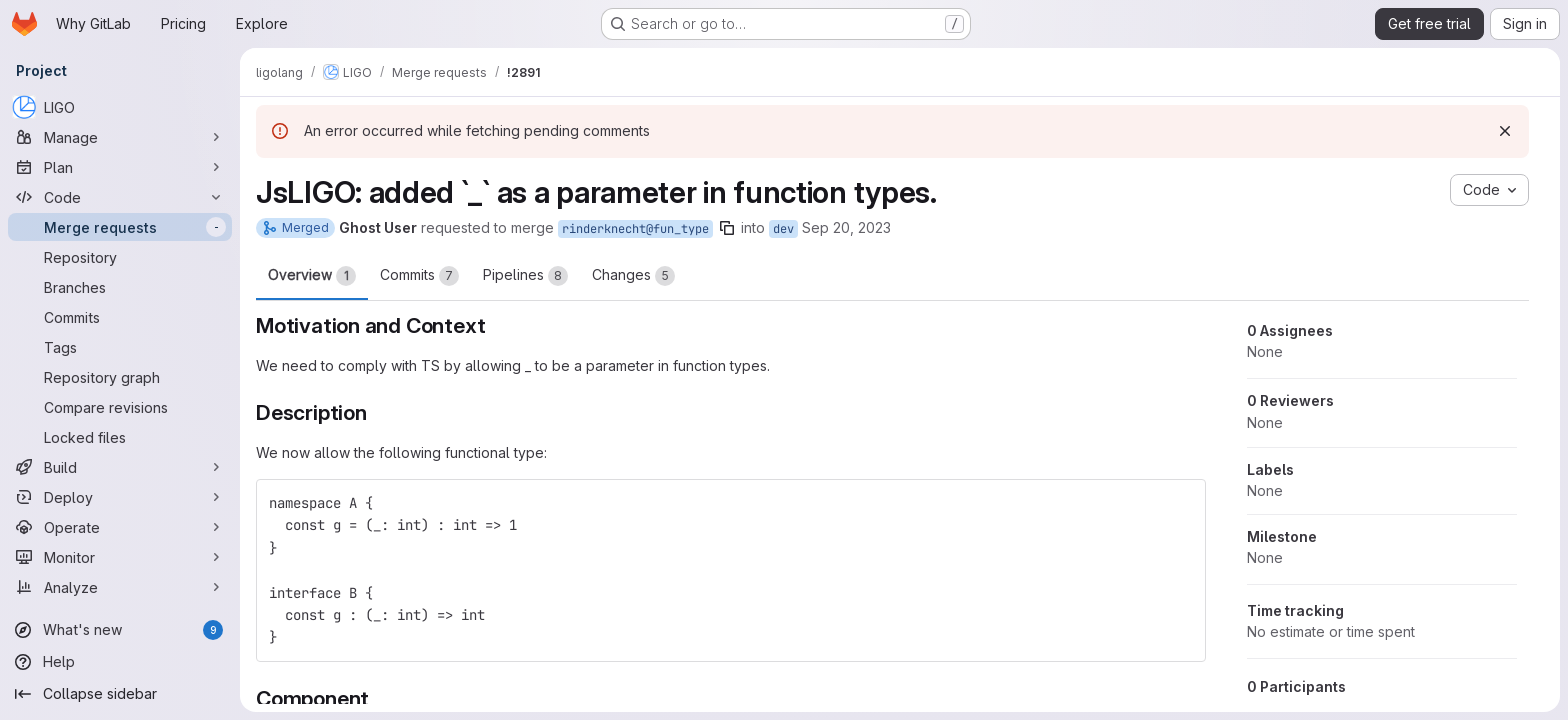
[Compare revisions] (120, 407)
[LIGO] (120, 107)
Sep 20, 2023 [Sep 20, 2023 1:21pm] (846, 227)
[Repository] (120, 257)
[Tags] (120, 347)
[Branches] (120, 287)
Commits (419, 276)
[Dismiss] (1505, 131)
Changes (633, 276)
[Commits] (120, 317)
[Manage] (120, 137)
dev (783, 229)
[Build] (120, 467)
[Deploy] (120, 497)
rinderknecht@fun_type (635, 229)
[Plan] (120, 167)
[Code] (120, 197)
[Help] (120, 662)
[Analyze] (120, 587)
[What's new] (120, 630)
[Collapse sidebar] (120, 694)
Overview (312, 276)
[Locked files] (120, 437)
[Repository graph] (120, 377)
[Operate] (120, 527)
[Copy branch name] (727, 228)
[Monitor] (120, 557)
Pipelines (525, 276)
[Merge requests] (120, 227)
